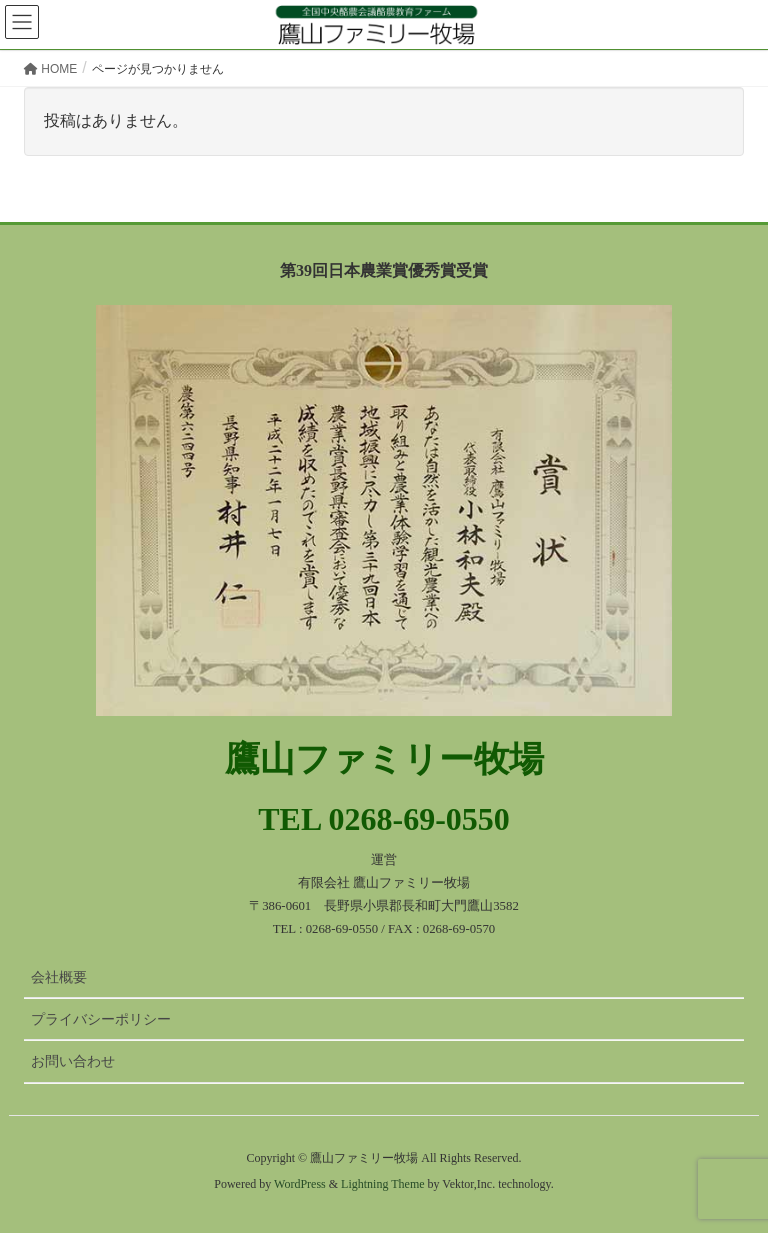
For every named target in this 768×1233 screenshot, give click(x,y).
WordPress (300, 1184)
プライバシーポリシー (101, 1019)
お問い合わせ (73, 1061)
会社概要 (59, 977)
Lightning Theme (382, 1184)
